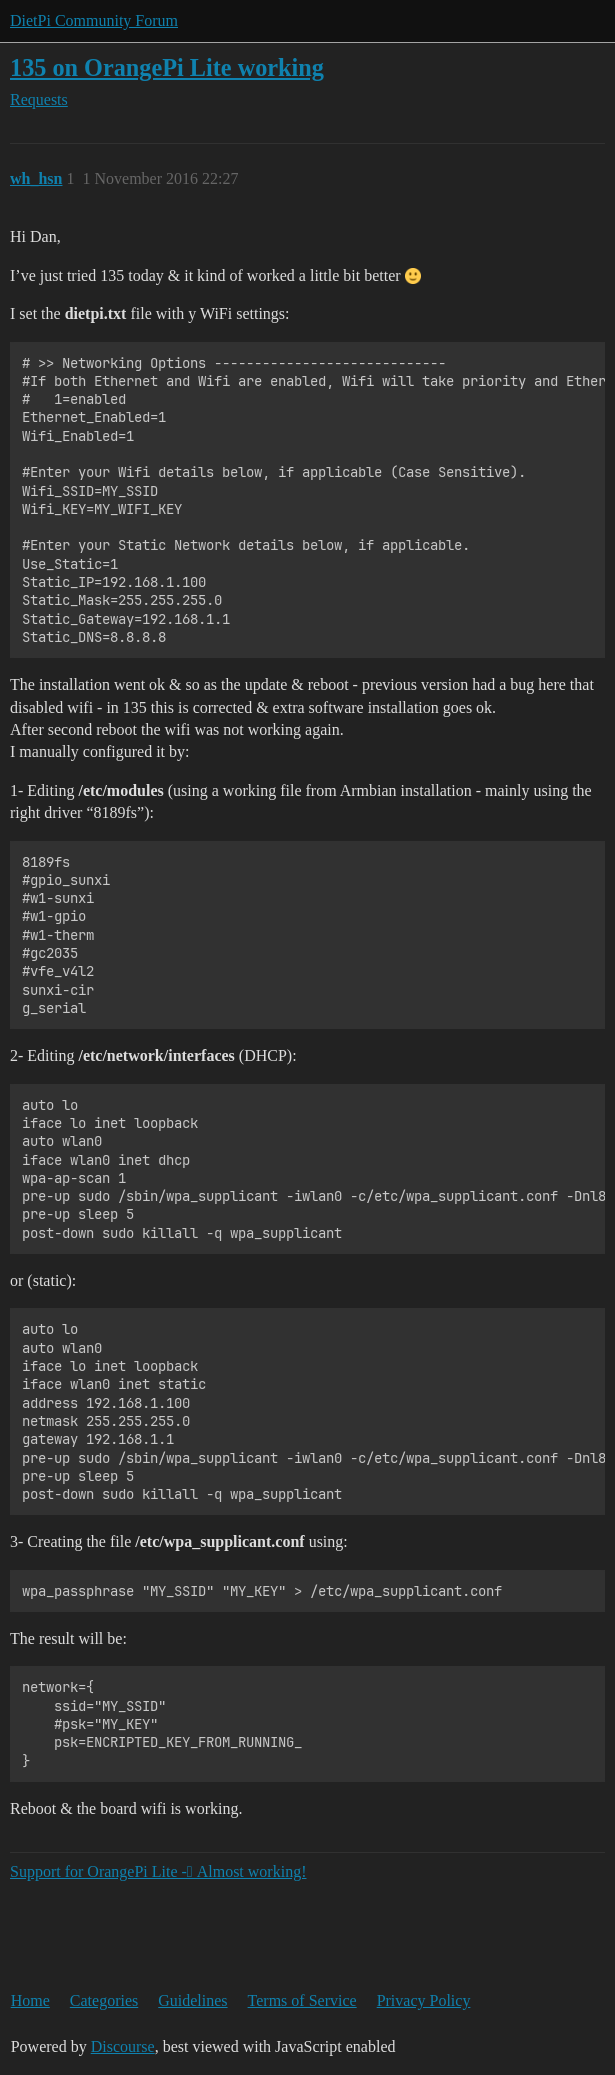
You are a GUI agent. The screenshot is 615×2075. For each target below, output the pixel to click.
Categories (104, 2000)
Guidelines (192, 2000)
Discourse (123, 2046)
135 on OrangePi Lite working (167, 67)
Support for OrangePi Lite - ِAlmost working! (158, 1871)
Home (30, 2000)
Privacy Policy (424, 2000)
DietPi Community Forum (94, 20)
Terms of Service (302, 2000)
